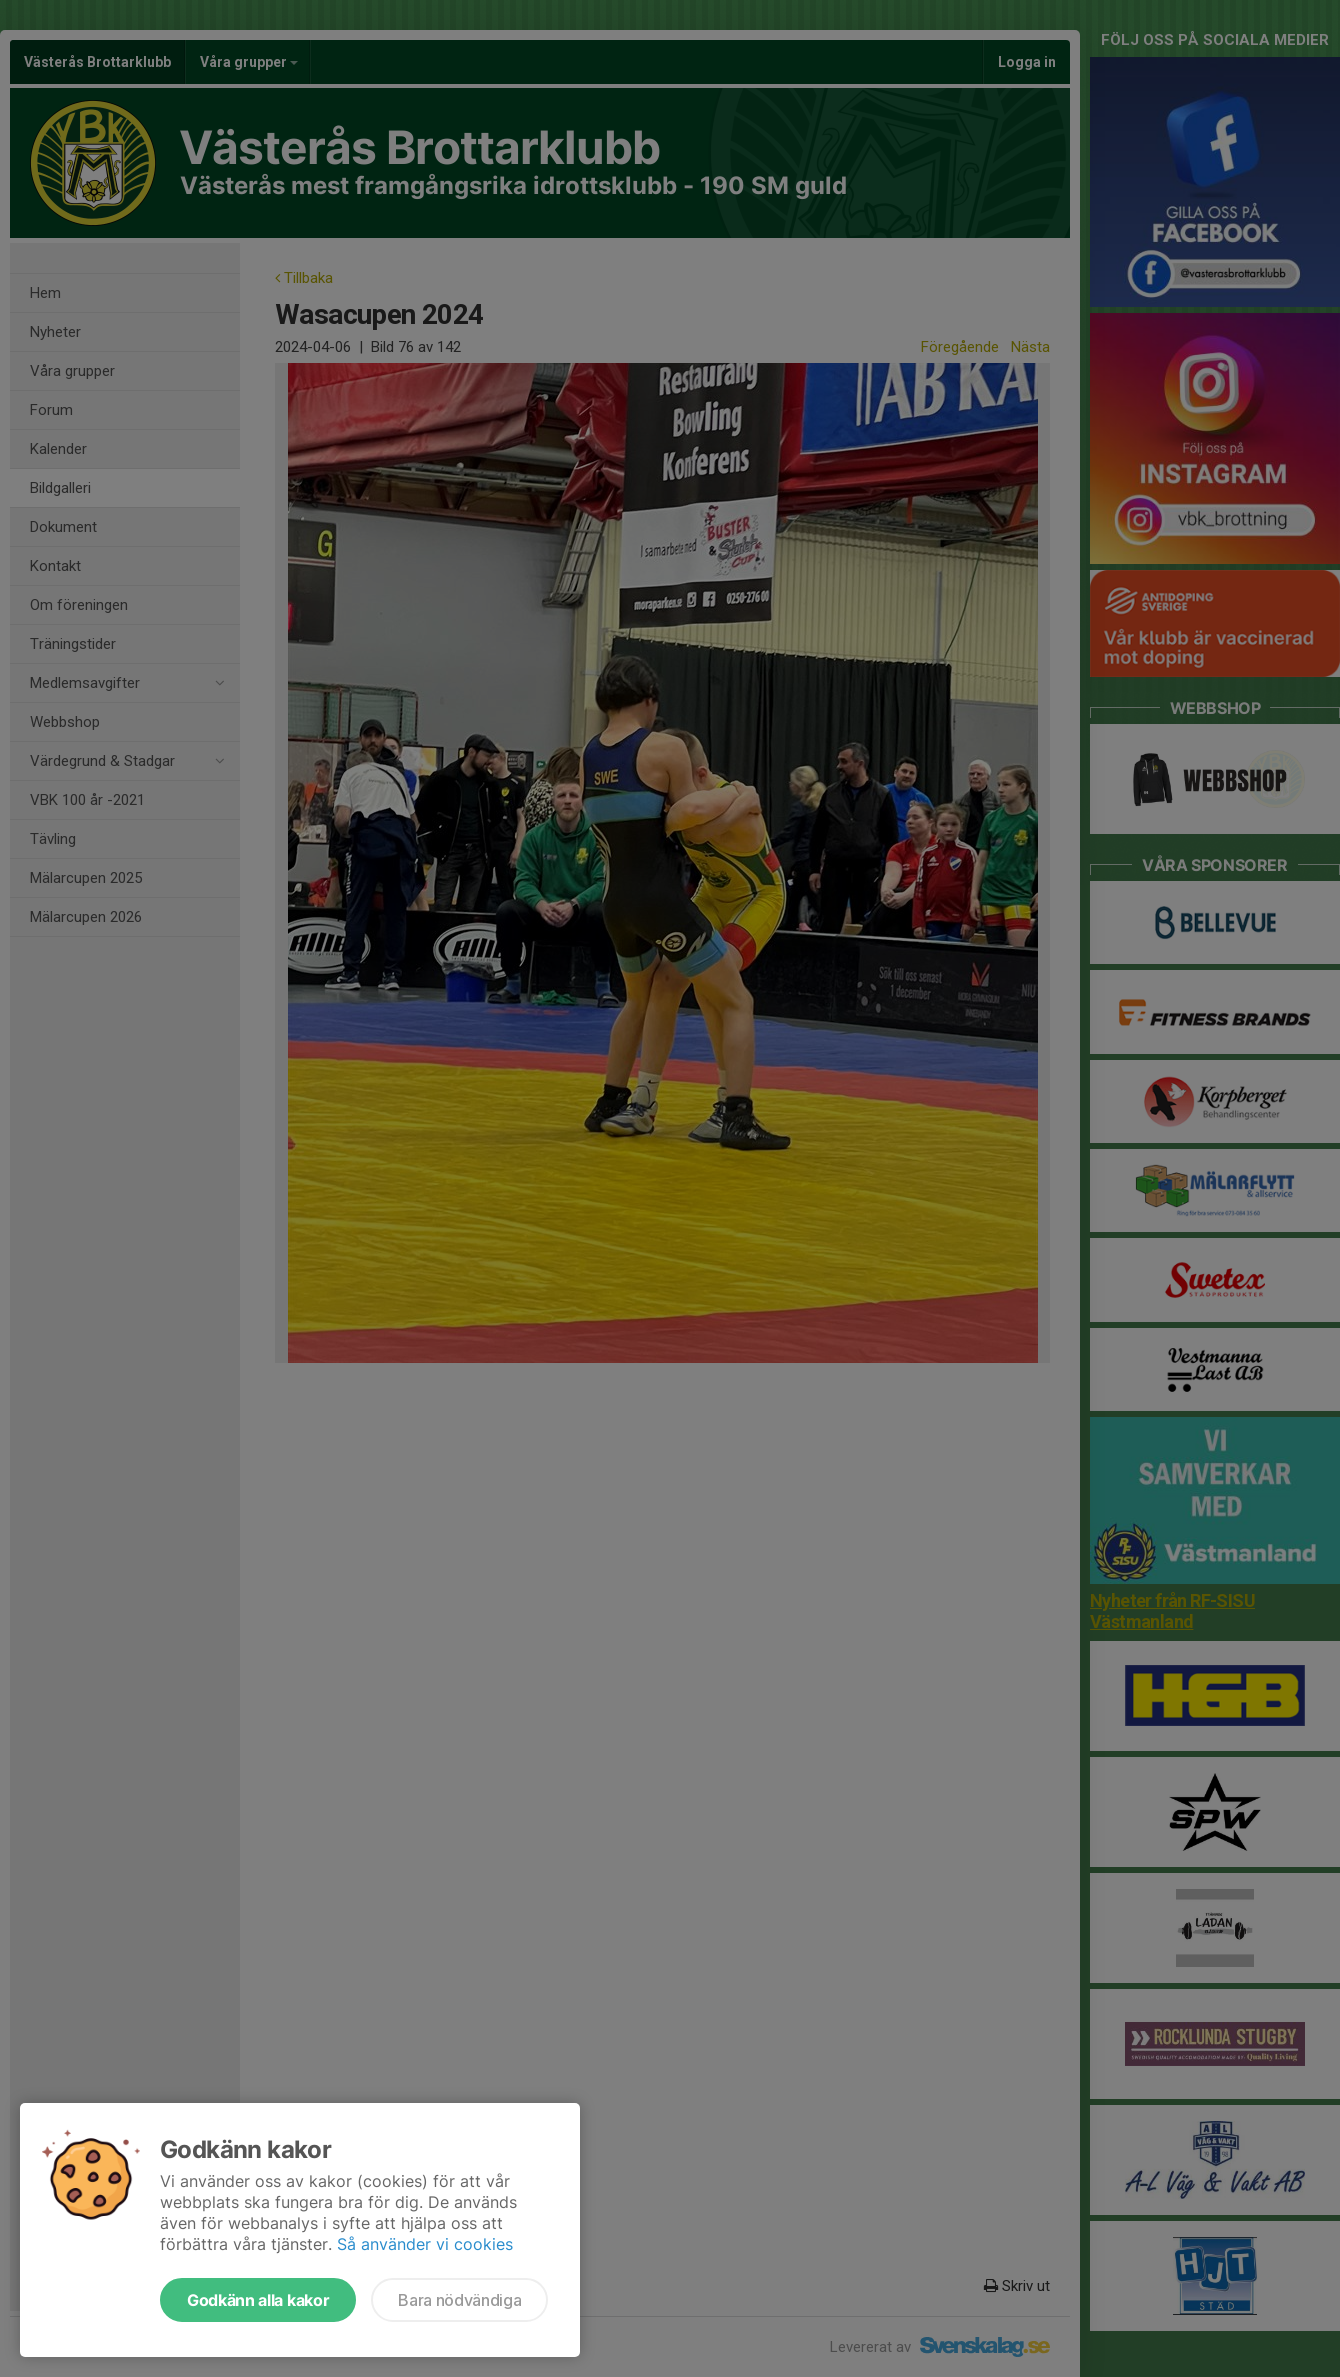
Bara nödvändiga (459, 2300)
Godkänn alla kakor (258, 2300)
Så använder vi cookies (425, 2244)
